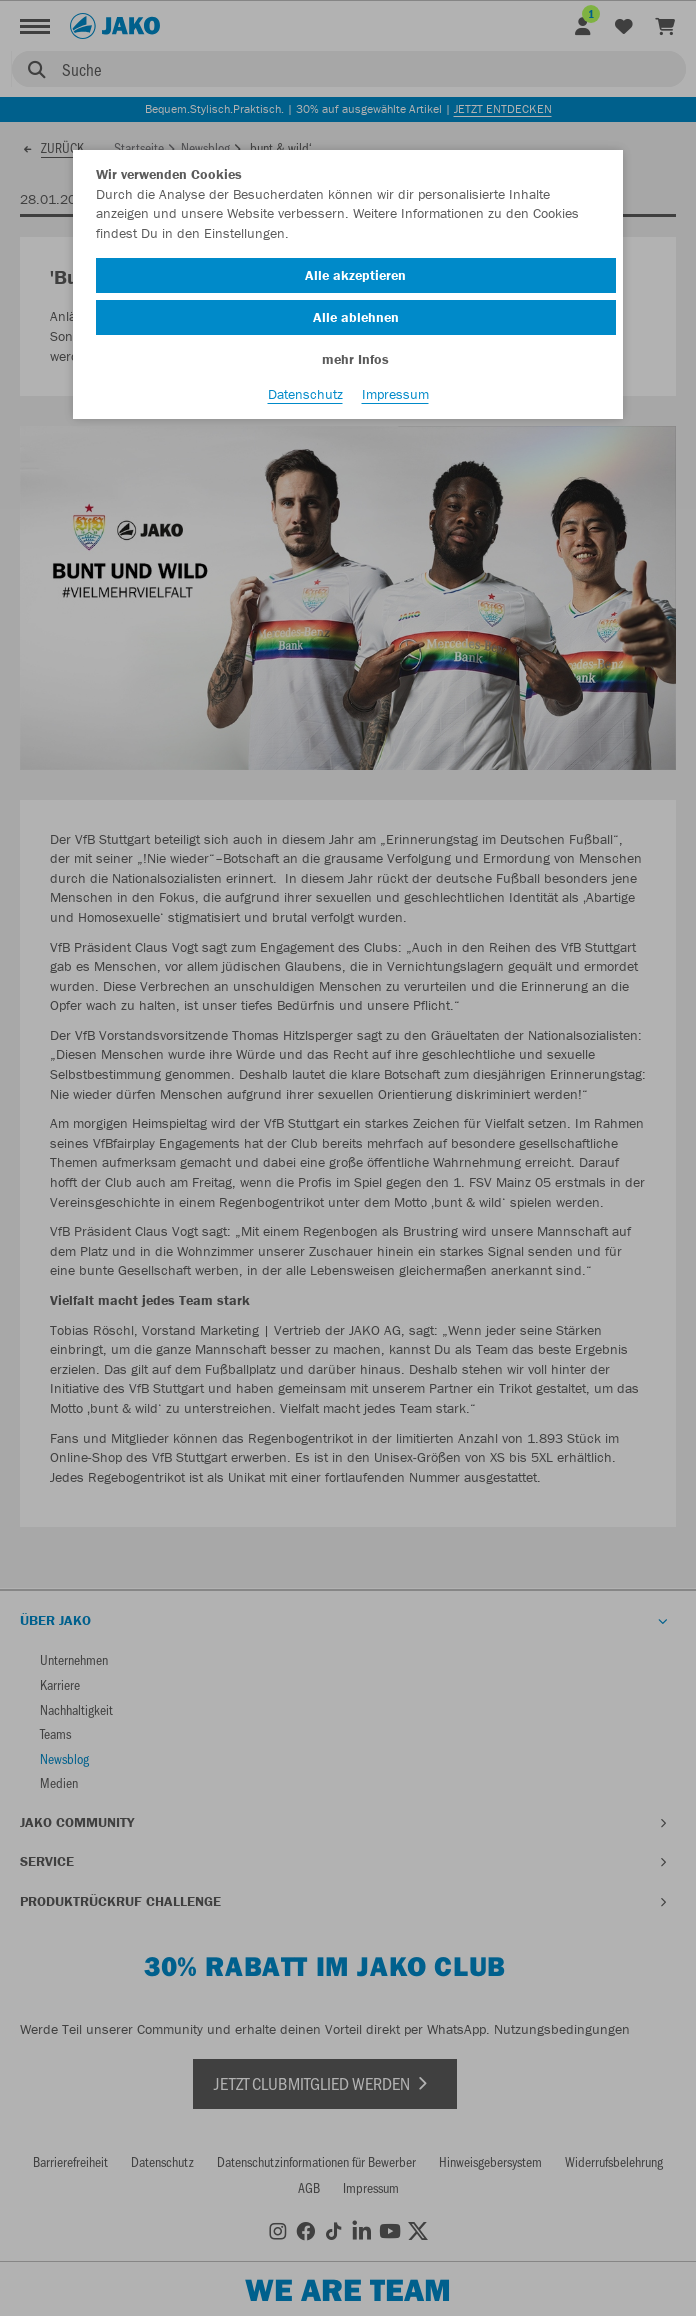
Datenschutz (305, 394)
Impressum (395, 394)
